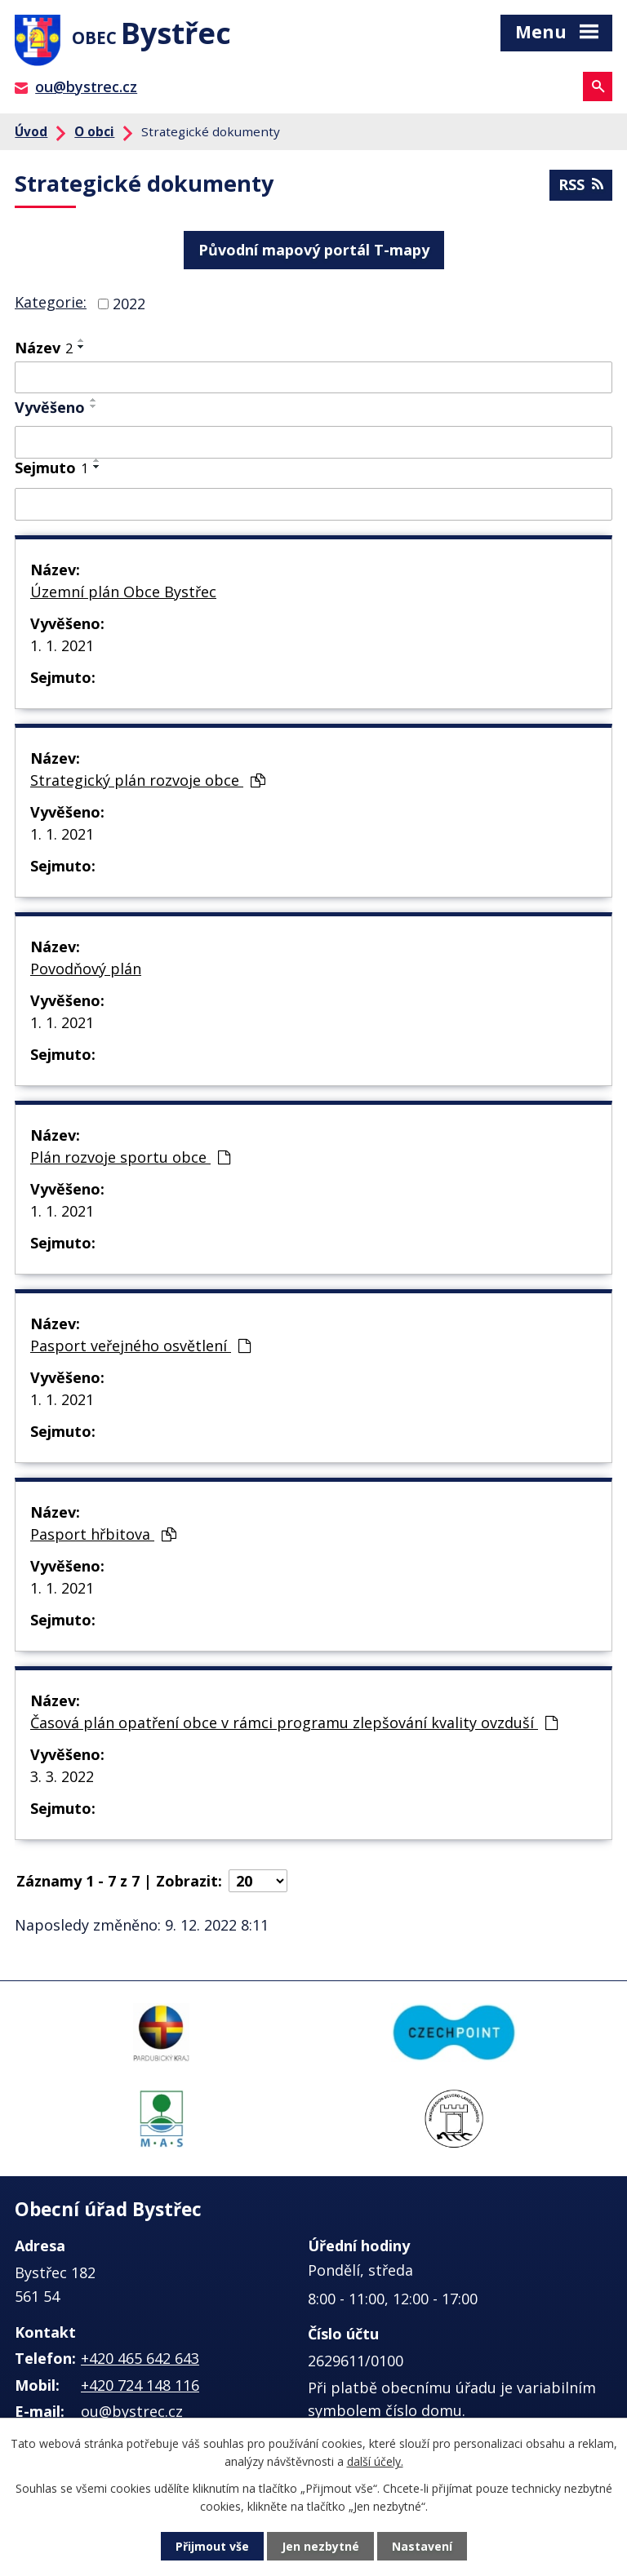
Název (44, 347)
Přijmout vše (212, 2546)
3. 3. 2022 (62, 1776)
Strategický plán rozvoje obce (147, 780)
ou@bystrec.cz (86, 86)
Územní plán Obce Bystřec (123, 591)
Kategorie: (51, 302)
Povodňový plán (85, 968)
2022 (129, 303)
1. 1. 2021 (62, 645)
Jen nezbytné (320, 2546)
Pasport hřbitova (103, 1534)
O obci (94, 131)
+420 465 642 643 (140, 2358)
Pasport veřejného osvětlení (140, 1345)
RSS (580, 184)
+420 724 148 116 (140, 2385)
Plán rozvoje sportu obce (130, 1157)
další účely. (375, 2461)
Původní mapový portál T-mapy (313, 249)
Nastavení (422, 2546)
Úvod (31, 131)
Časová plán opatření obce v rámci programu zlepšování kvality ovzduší (294, 1722)
